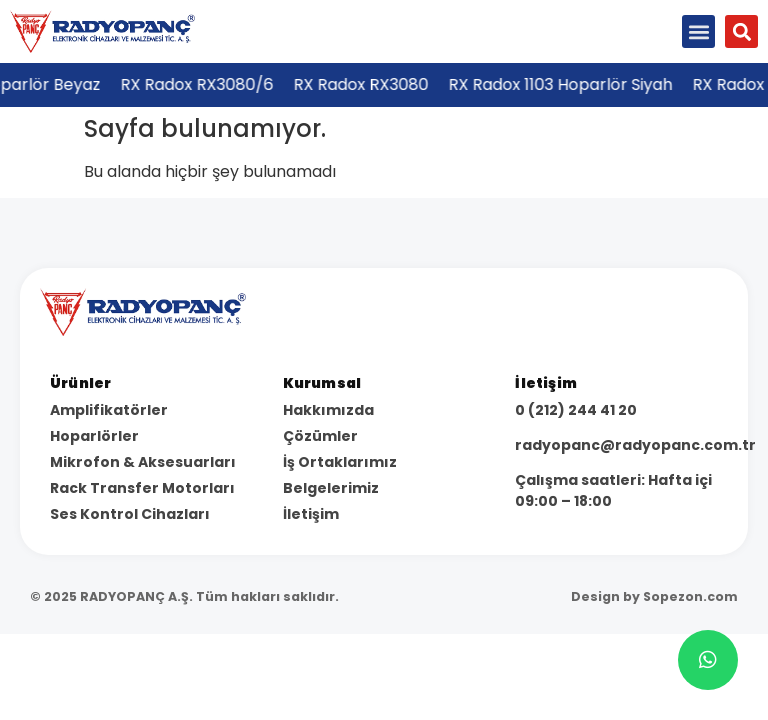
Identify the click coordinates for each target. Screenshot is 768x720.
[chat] (708, 660)
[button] (698, 31)
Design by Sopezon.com (654, 596)
